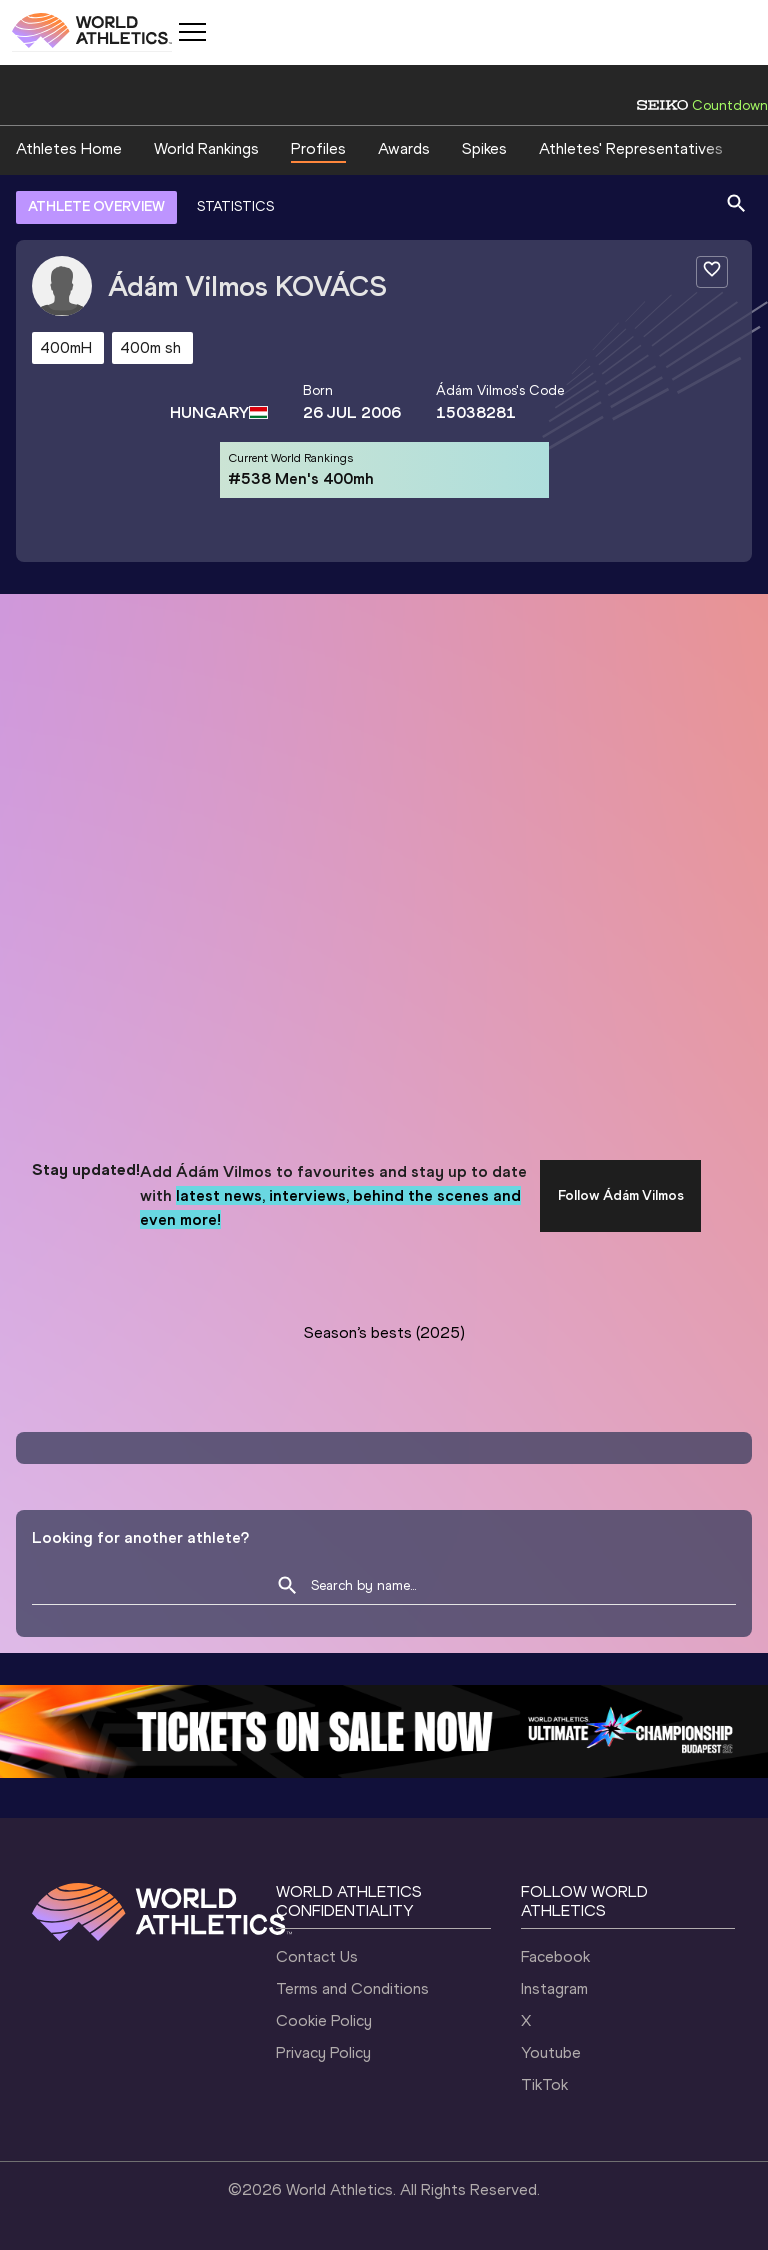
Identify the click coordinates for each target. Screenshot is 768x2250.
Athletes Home (69, 148)
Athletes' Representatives (631, 148)
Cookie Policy (324, 2020)
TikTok (544, 2084)
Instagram (554, 1988)
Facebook (555, 1956)
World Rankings (206, 148)
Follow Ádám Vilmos (621, 1195)
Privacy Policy (323, 2052)
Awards (404, 148)
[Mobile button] (192, 32)
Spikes (484, 148)
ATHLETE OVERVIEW (96, 206)
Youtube (551, 2052)
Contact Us (317, 1956)
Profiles (318, 148)
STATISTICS (235, 206)
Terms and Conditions (352, 1988)
